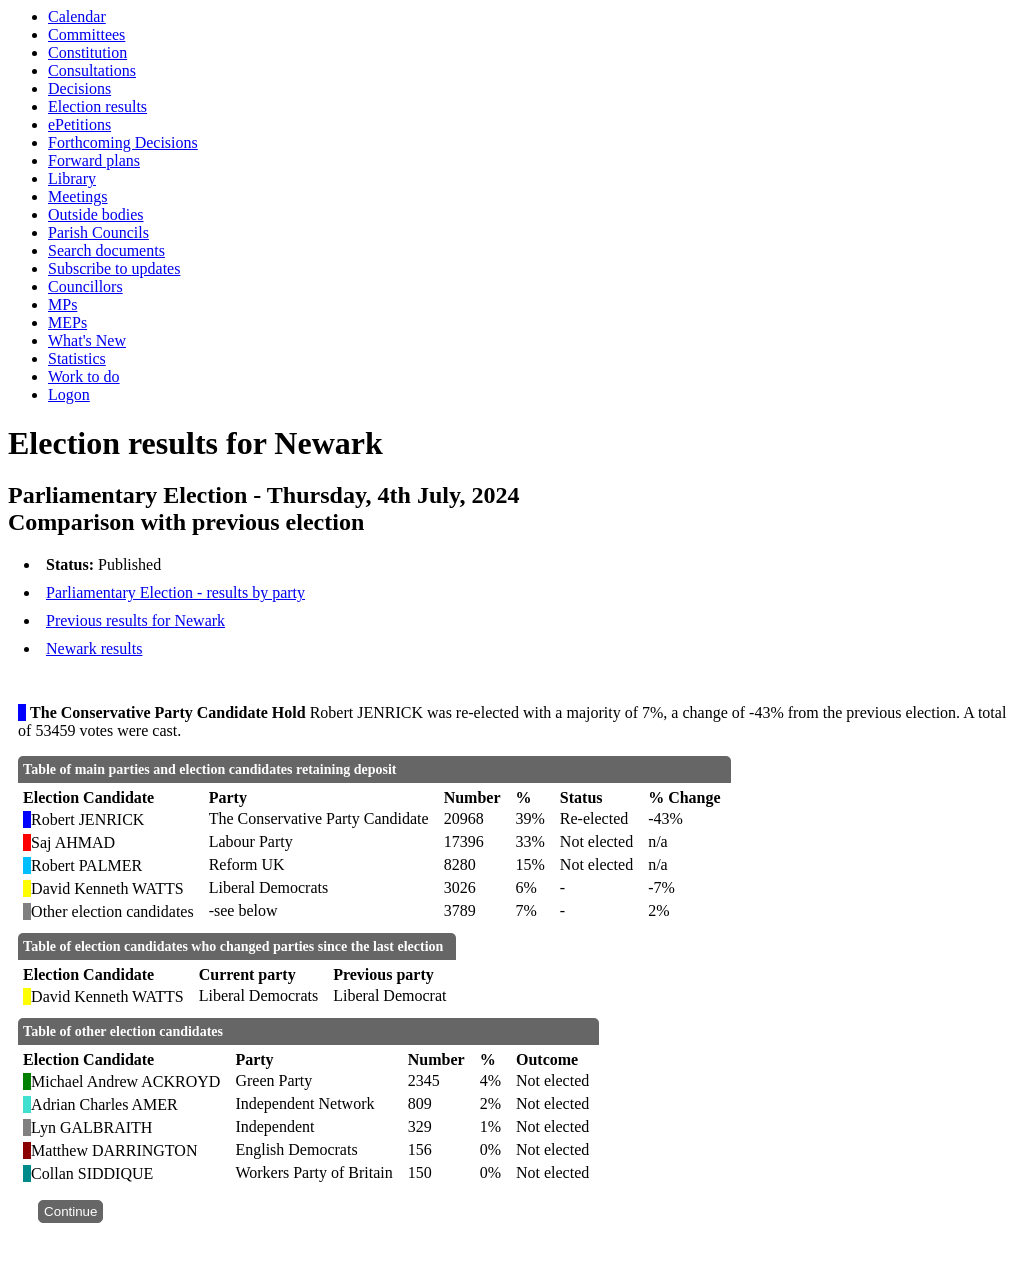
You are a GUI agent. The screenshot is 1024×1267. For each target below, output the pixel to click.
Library (72, 178)
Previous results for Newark (135, 620)
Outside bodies (96, 214)
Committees (86, 34)
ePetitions (79, 124)
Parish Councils (98, 232)
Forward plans (94, 160)
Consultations (92, 70)
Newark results (94, 648)
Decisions (79, 88)
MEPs (67, 322)
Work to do (84, 376)
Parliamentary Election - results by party (175, 592)
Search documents (106, 250)
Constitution (87, 52)
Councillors (85, 286)
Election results (97, 106)
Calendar (77, 16)
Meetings (78, 196)
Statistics (77, 358)
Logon (69, 394)
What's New (87, 340)
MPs (62, 304)
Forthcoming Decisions (123, 142)
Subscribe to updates (114, 268)
